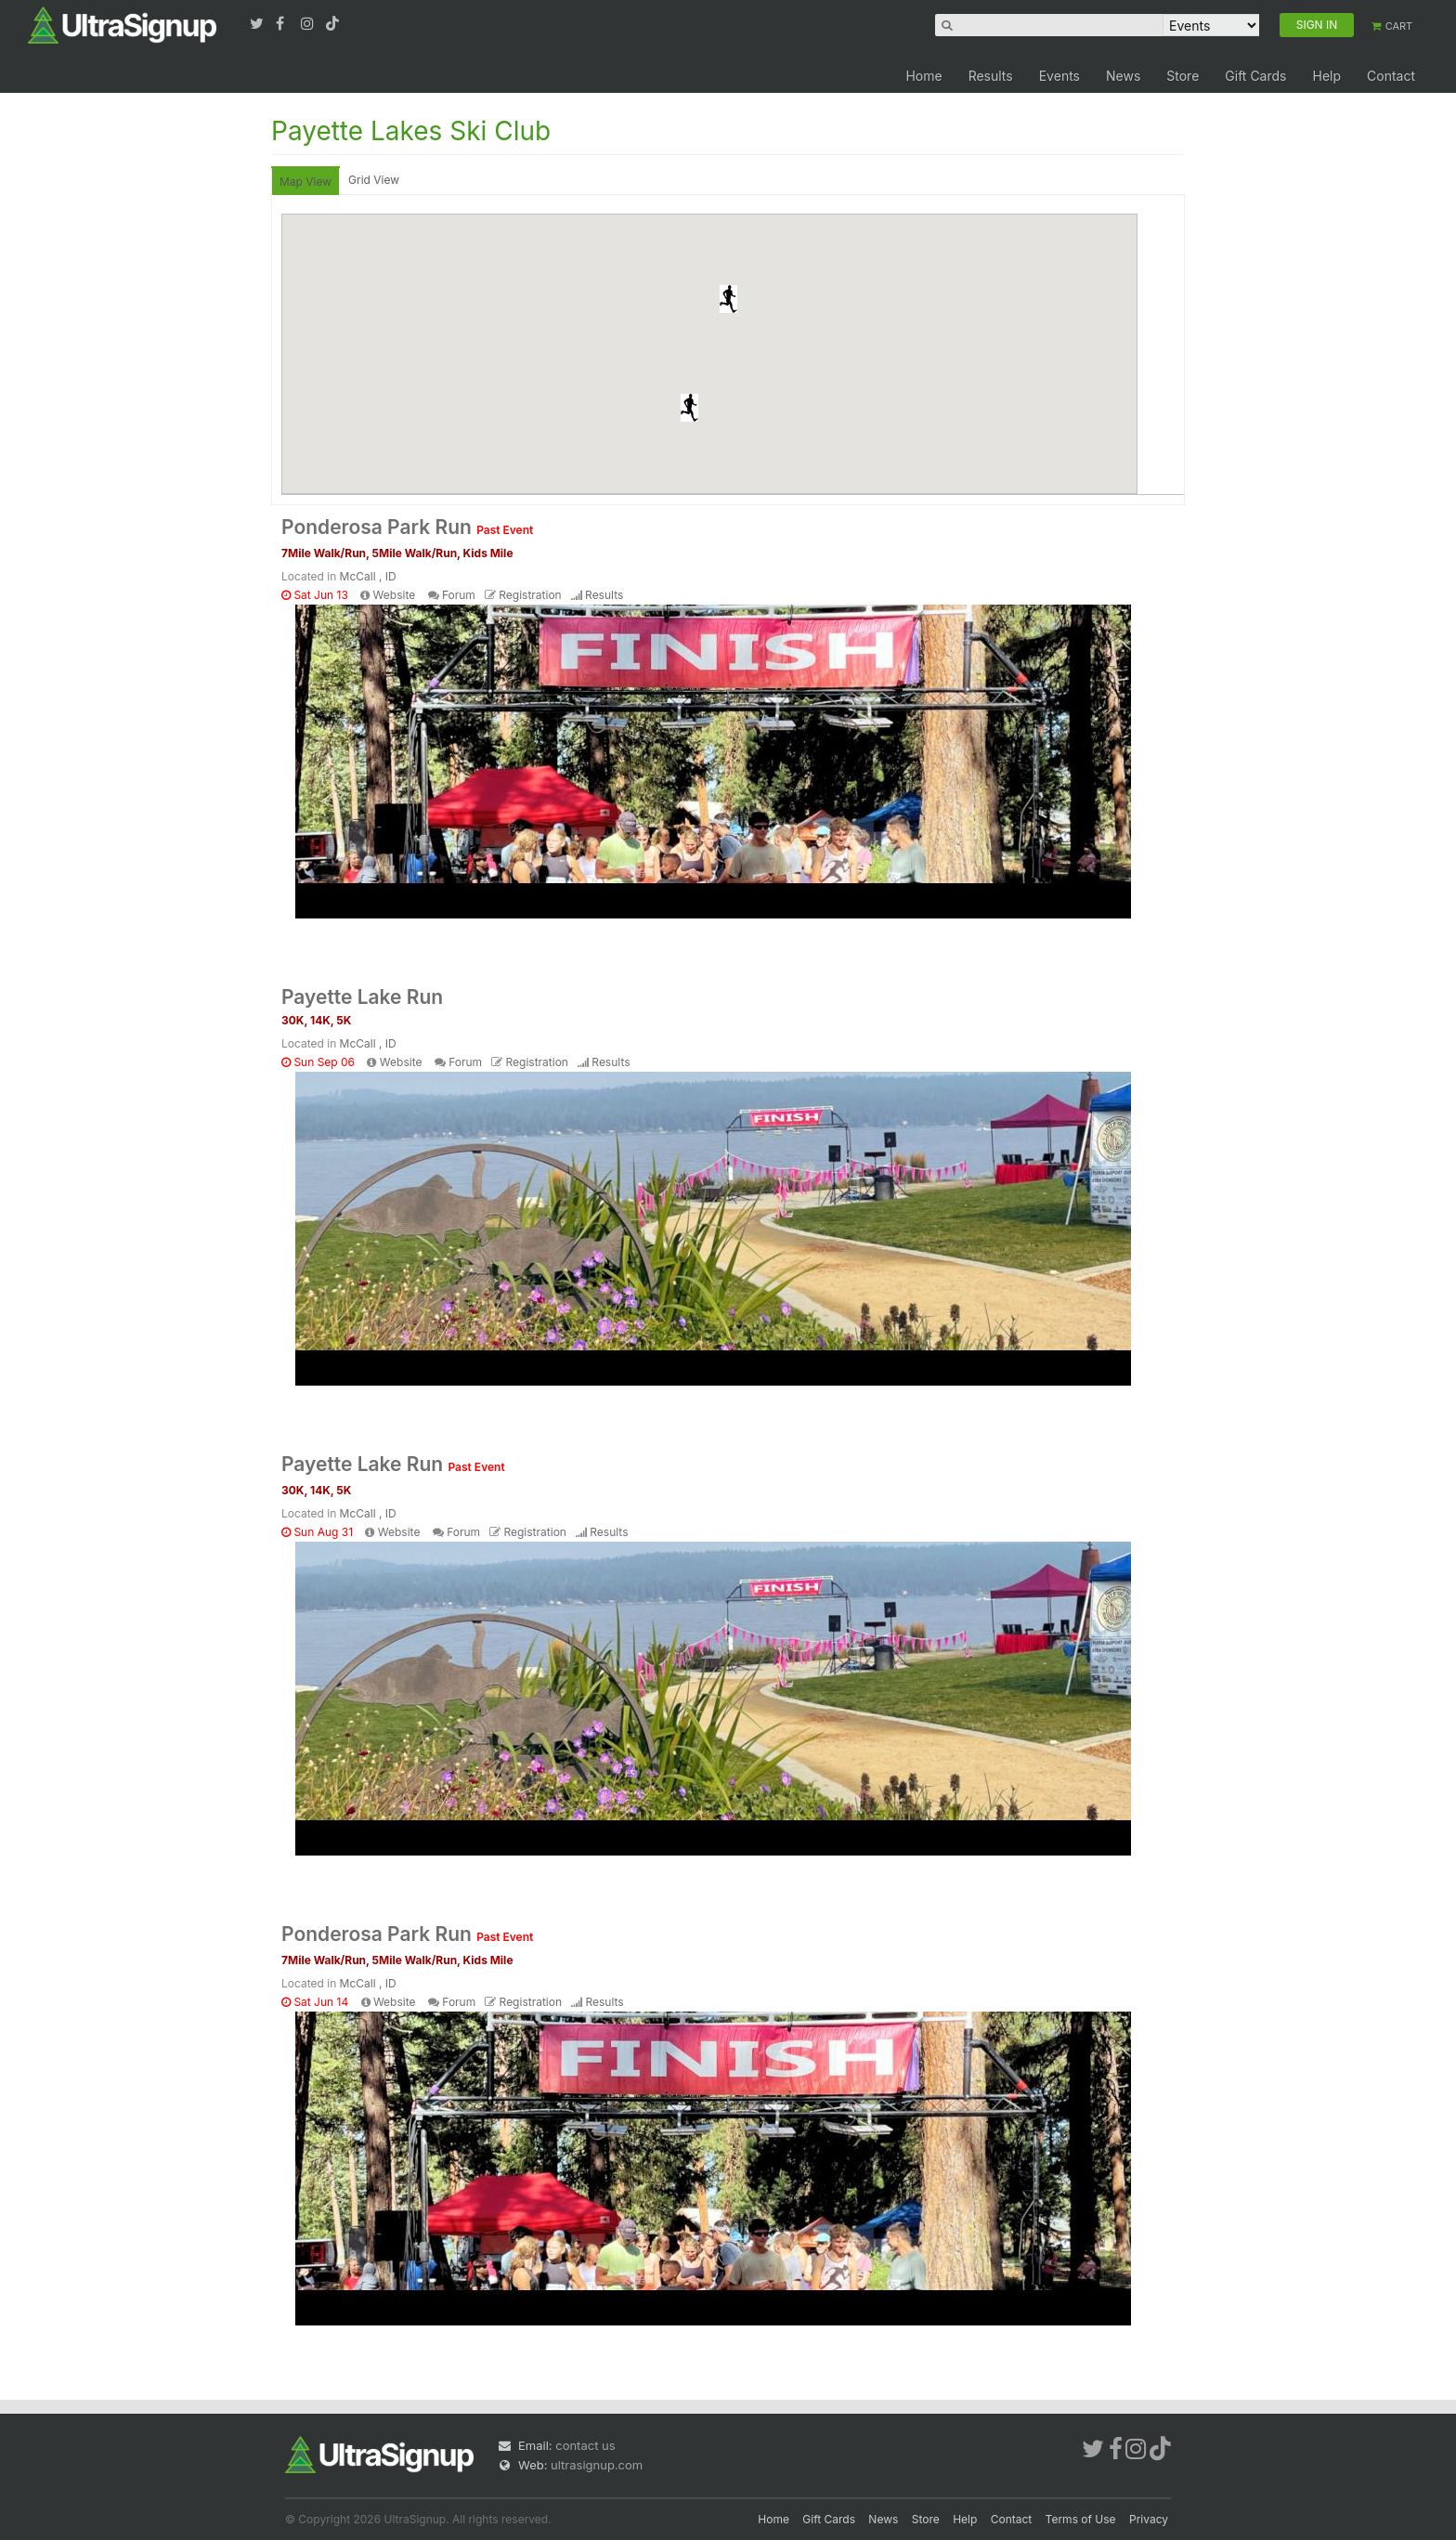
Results (990, 76)
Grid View (373, 180)
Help (1326, 76)
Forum (458, 595)
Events (1059, 76)
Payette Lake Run (362, 997)
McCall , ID (368, 576)
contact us (585, 2445)
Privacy (1148, 2519)
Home (923, 76)
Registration (530, 595)
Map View (306, 182)
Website (394, 595)
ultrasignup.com (597, 2464)
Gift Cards (1255, 76)
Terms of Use (1081, 2519)
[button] (689, 408)
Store (1182, 76)
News (1123, 76)
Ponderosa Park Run (407, 527)
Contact (1391, 76)
